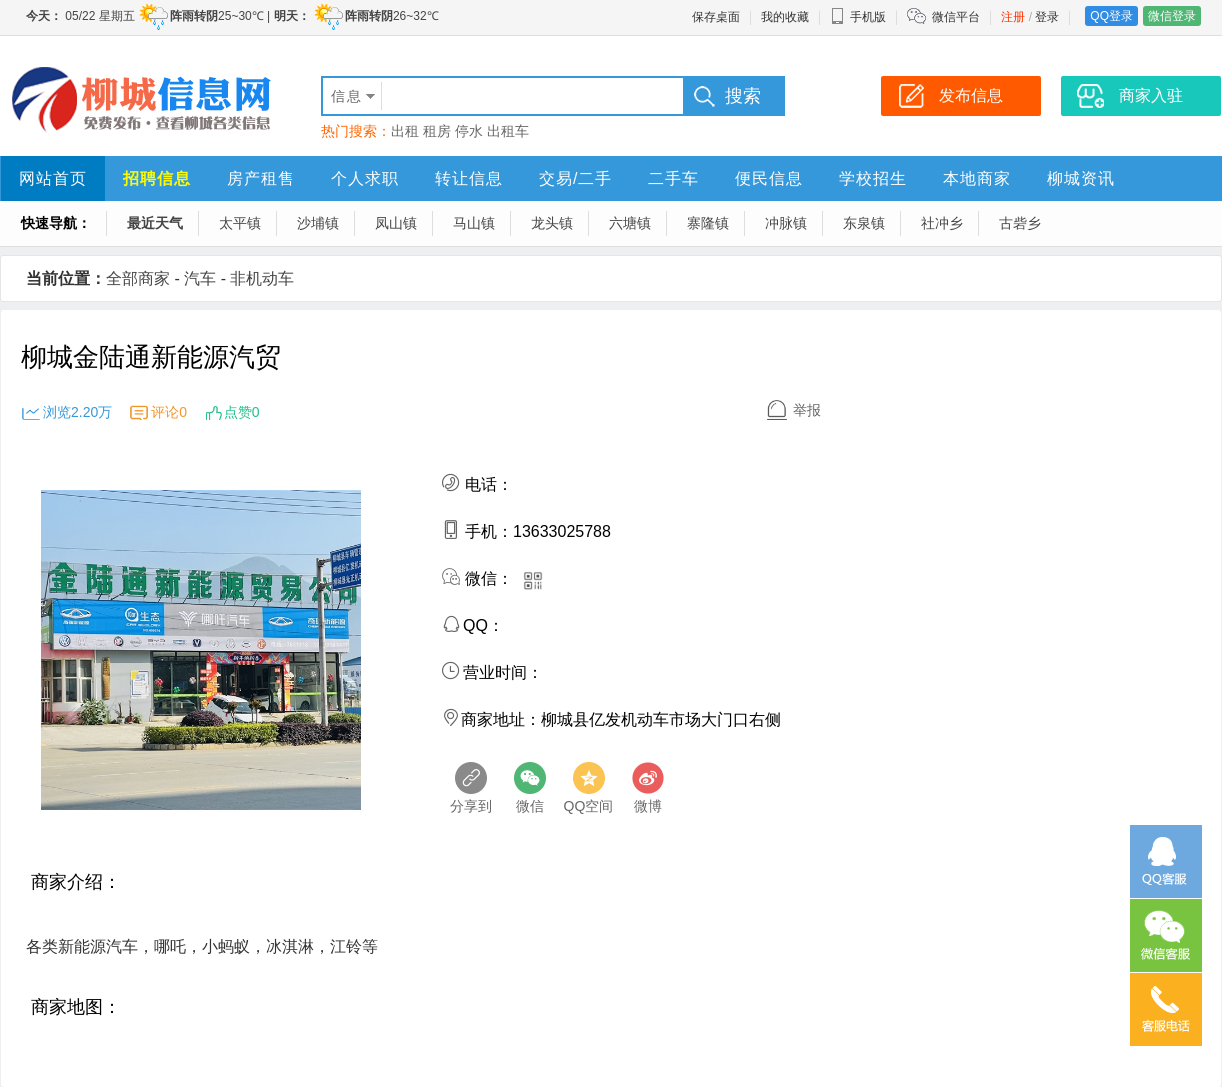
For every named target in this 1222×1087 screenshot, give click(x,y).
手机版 (858, 17)
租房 (437, 131)
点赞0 (242, 412)
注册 (1013, 17)
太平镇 (240, 223)
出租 (405, 131)
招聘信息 (157, 178)
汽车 (200, 278)
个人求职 (365, 178)
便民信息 (769, 178)
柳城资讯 (1081, 178)
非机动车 (262, 278)
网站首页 (53, 178)
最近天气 (155, 223)
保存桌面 (716, 17)
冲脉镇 (786, 223)
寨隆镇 (708, 223)
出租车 (508, 131)
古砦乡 (1020, 223)
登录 (1047, 17)
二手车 (673, 178)
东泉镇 (864, 223)
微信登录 (1172, 16)
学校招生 (873, 178)
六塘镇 (630, 223)
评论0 (169, 412)
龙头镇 (552, 223)
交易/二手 (575, 178)
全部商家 (138, 278)
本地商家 (977, 178)
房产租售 (261, 178)
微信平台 (956, 17)
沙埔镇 (318, 223)
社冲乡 (942, 223)
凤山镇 (396, 223)
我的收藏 (785, 17)
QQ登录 (1111, 16)
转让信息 (469, 178)
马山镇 (474, 223)
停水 (469, 131)
